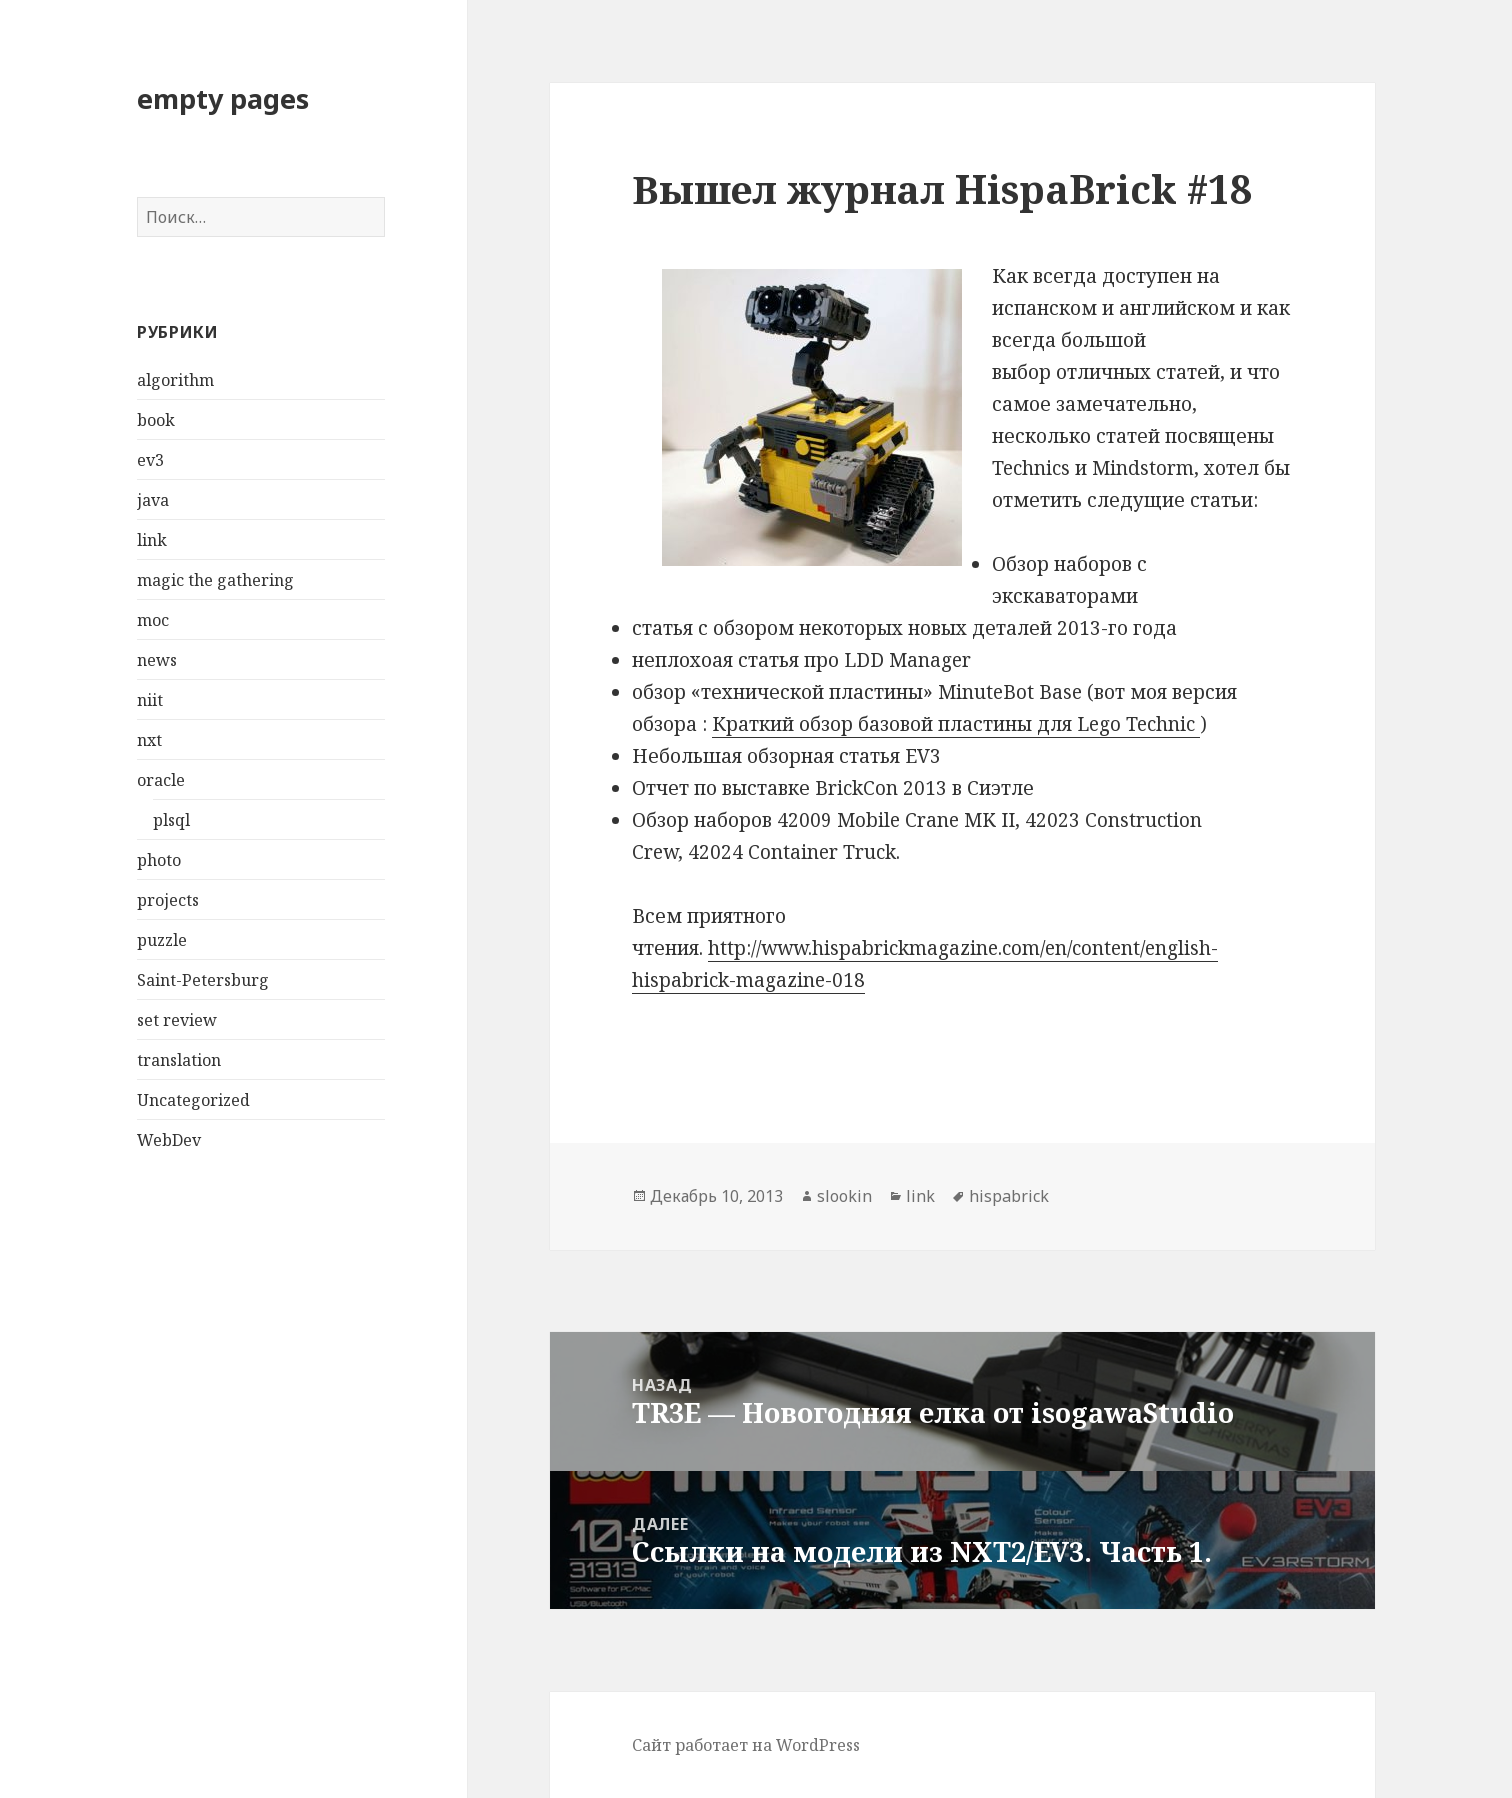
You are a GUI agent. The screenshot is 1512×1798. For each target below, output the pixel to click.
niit (150, 700)
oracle (161, 780)
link (152, 540)
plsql (171, 820)
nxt (149, 740)
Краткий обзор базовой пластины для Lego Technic (956, 724)
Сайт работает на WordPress (746, 1745)
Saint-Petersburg (203, 980)
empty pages (223, 98)
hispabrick (1009, 1196)
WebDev (169, 1140)
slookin (844, 1196)
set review (177, 1020)
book (156, 420)
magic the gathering (215, 580)
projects (168, 900)
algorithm (175, 380)
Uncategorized (193, 1100)
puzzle (162, 940)
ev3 (150, 460)
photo (159, 860)
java (153, 500)
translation (179, 1060)
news (157, 660)
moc (153, 620)
